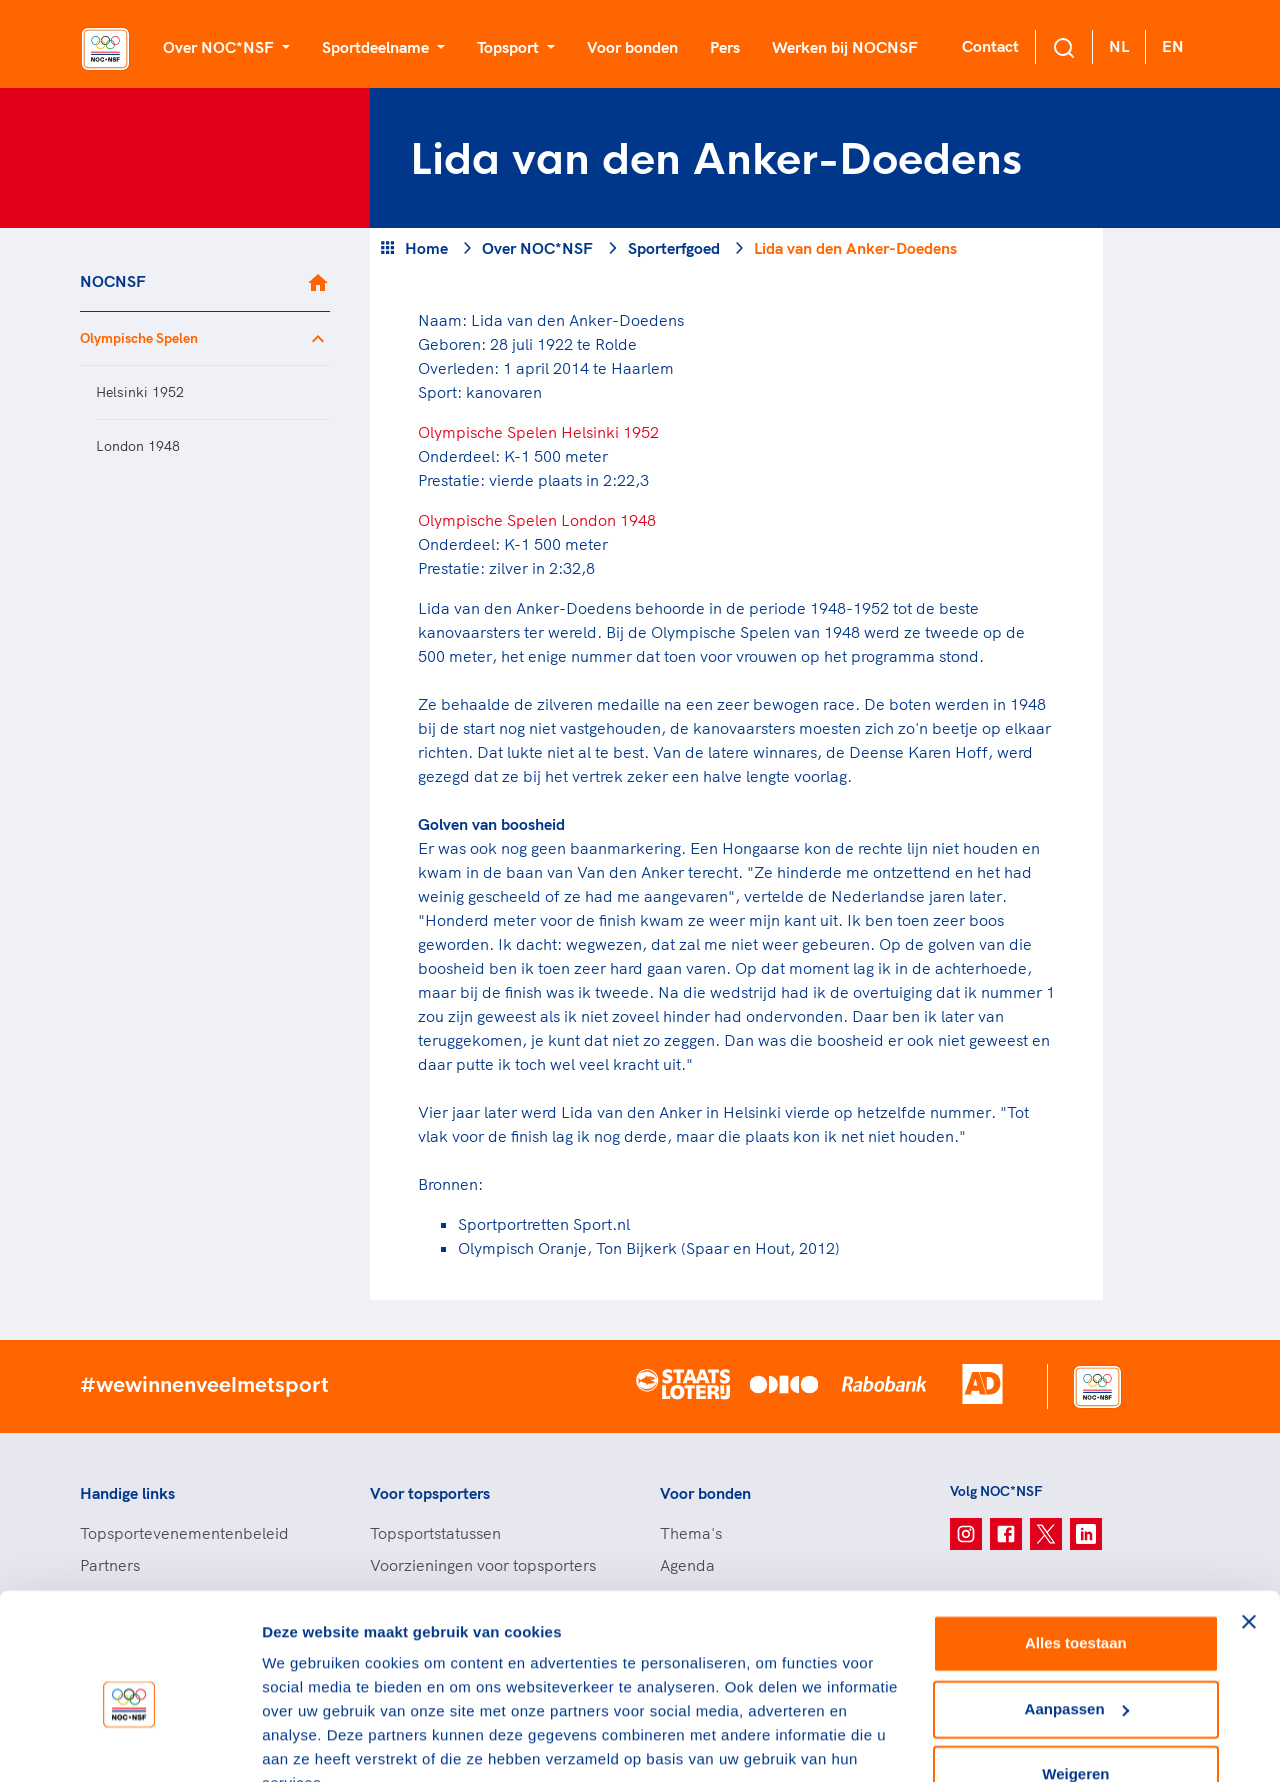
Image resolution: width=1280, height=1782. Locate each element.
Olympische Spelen (139, 338)
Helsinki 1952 (140, 392)
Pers (725, 47)
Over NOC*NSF (537, 248)
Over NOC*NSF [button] (220, 47)
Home (426, 248)
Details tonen (309, 1742)
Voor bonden (632, 47)
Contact (990, 46)
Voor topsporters (430, 1493)
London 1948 (138, 446)
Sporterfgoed (674, 248)
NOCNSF (113, 281)
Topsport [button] (510, 47)
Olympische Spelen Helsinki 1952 (538, 432)
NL (1119, 46)
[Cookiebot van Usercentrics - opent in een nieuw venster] (129, 1743)
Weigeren (1075, 1678)
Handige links (127, 1493)
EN (1173, 46)
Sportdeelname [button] (377, 47)
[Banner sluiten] (1249, 1526)
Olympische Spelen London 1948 (537, 520)
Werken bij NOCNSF (845, 47)
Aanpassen (1077, 1612)
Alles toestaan (1076, 1547)
